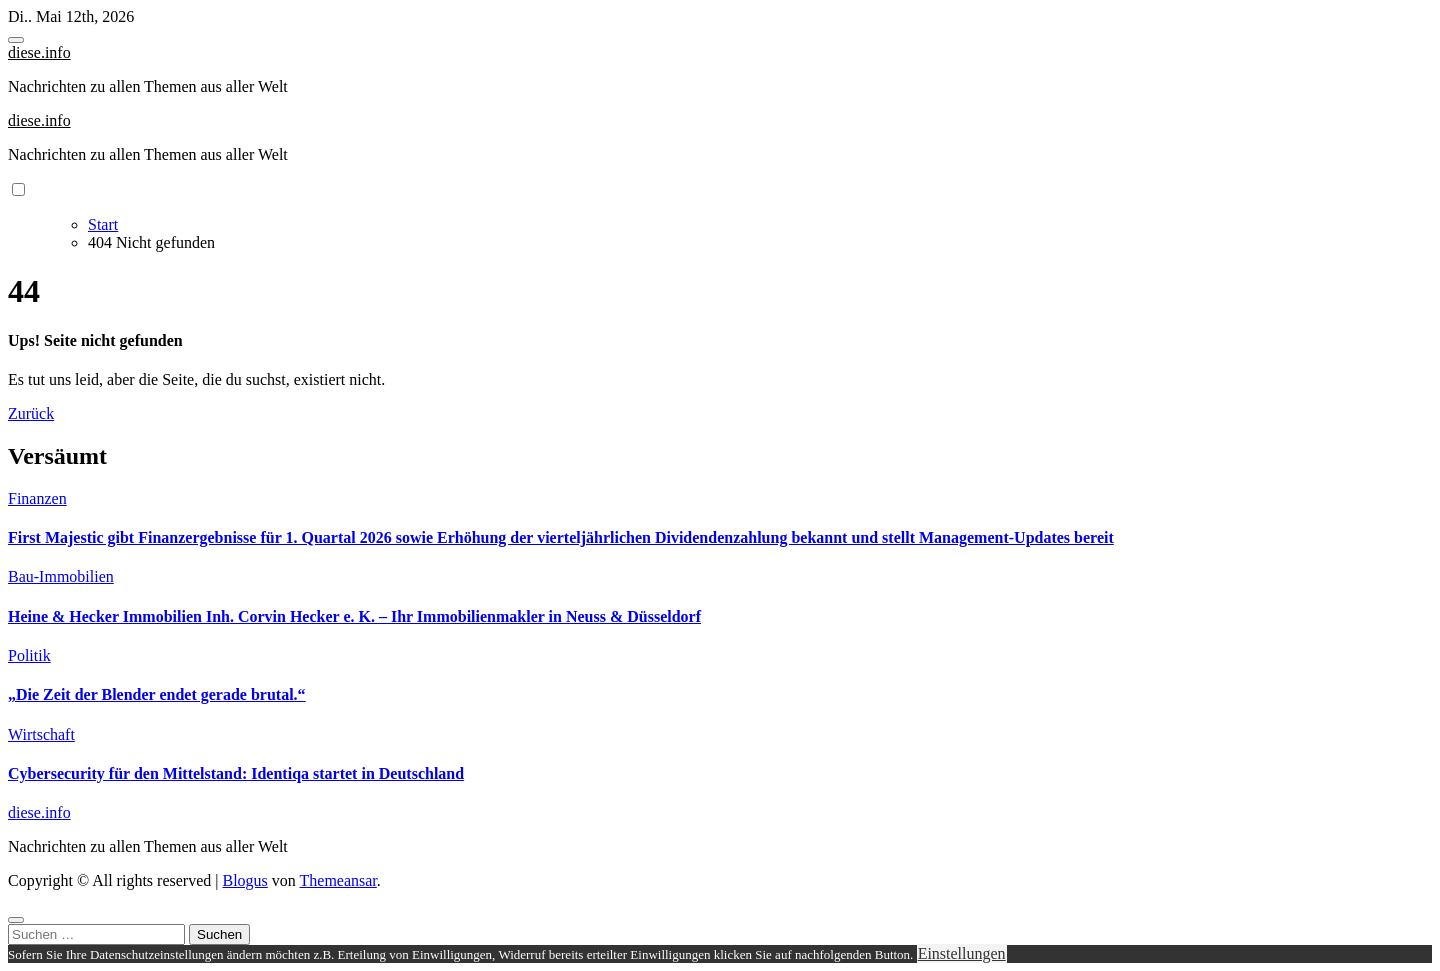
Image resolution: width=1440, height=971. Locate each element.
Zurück (31, 413)
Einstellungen (962, 953)
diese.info (39, 52)
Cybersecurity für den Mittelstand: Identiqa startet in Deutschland (236, 773)
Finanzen (37, 498)
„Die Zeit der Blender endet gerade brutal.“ (157, 694)
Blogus (244, 880)
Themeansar (338, 880)
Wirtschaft (41, 734)
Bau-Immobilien (61, 576)
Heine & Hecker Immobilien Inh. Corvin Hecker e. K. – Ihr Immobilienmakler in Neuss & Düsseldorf (354, 616)
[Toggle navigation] (16, 40)
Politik (29, 655)
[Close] (16, 920)
